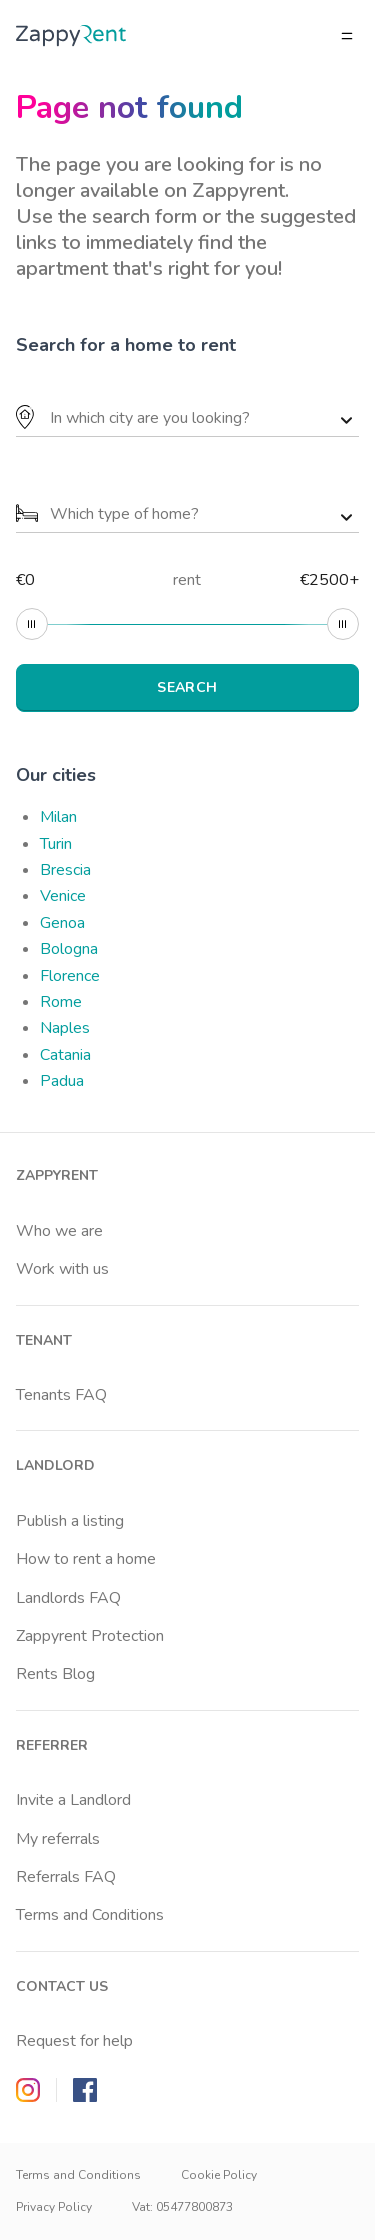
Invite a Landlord (73, 1800)
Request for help (74, 2041)
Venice (63, 896)
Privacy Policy (54, 2207)
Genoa (62, 923)
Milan (58, 817)
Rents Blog (55, 1674)
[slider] (32, 624)
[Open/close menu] (347, 36)
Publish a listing (70, 1521)
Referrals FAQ (66, 1877)
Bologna (69, 949)
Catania (65, 1055)
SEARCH (187, 687)
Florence (70, 976)
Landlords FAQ (68, 1598)
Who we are (59, 1231)
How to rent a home (86, 1559)
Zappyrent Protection (90, 1636)
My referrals (58, 1839)
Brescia (65, 870)
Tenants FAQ (61, 1395)
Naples (65, 1028)
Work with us (62, 1269)
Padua (62, 1081)
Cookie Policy (219, 2175)
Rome (61, 1002)
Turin (56, 844)
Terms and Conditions (90, 1915)
